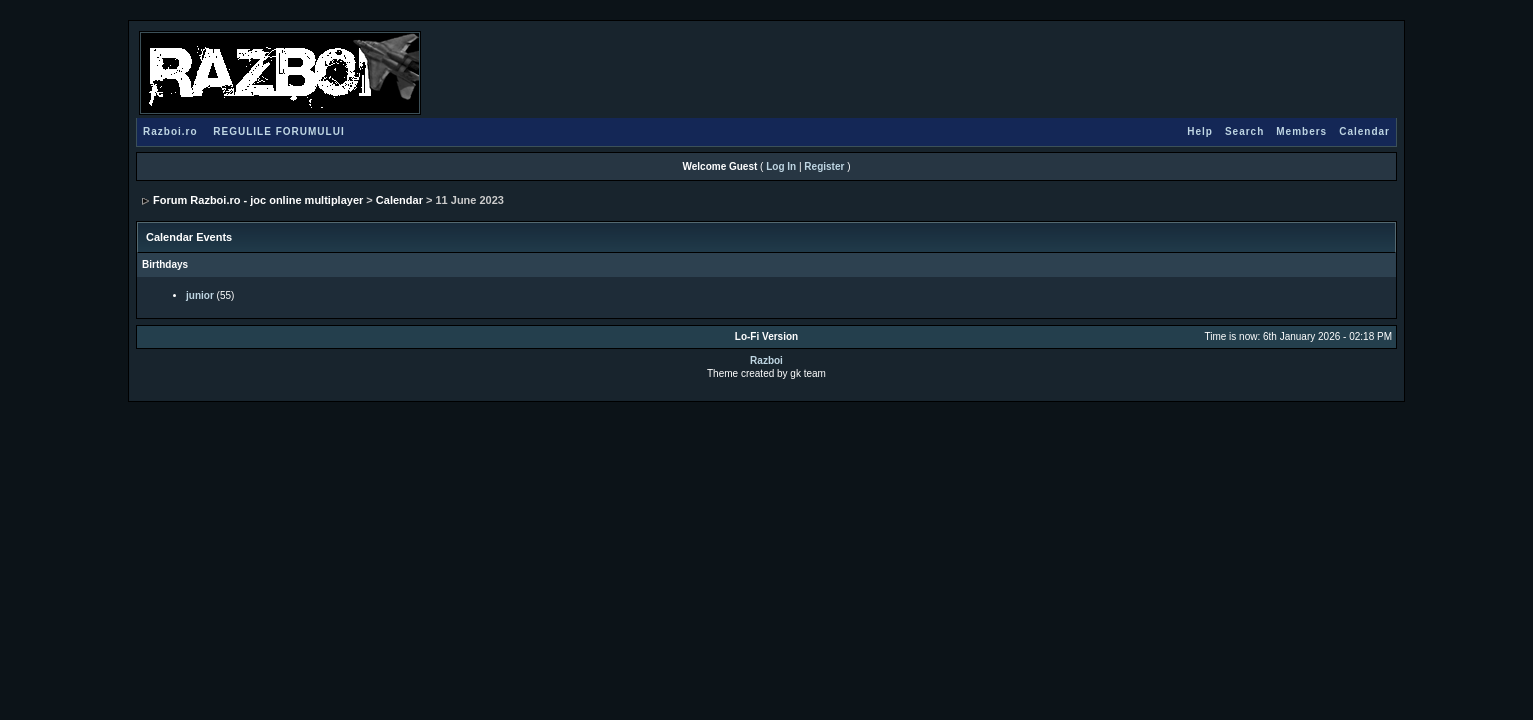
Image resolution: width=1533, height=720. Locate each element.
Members (1301, 131)
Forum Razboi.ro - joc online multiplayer (258, 200)
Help (1200, 131)
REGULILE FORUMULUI (278, 131)
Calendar (1364, 131)
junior (200, 295)
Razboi (766, 360)
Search (1244, 131)
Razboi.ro (170, 131)
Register (824, 166)
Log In (781, 166)
